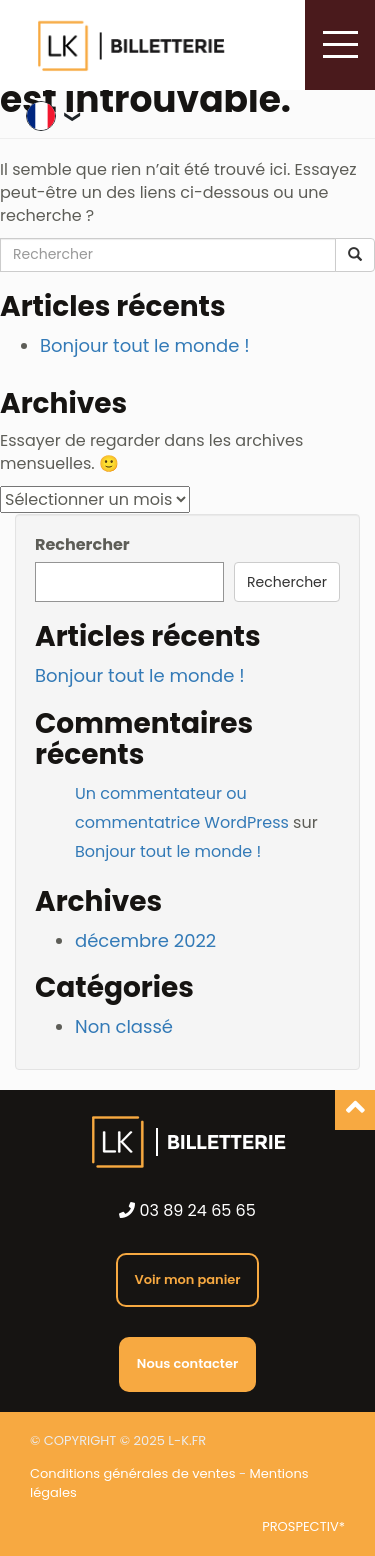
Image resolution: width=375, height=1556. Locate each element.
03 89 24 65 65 (187, 1211)
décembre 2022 (145, 940)
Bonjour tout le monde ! (145, 345)
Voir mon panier (187, 1279)
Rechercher (82, 545)
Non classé (124, 1026)
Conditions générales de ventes (132, 1473)
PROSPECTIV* (303, 1527)
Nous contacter (187, 1363)
